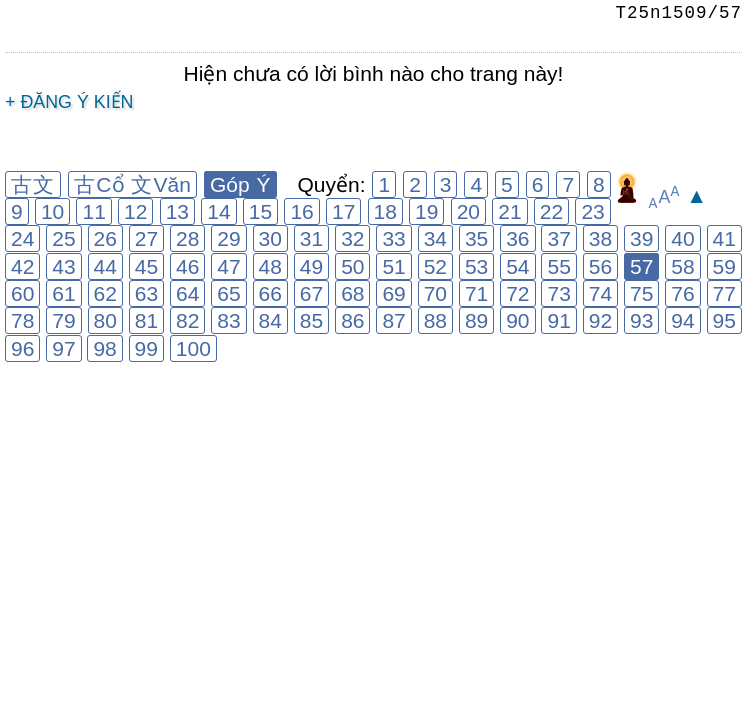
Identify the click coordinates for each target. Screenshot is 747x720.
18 (385, 211)
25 (63, 238)
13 (177, 211)
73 (558, 293)
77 (724, 293)
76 (682, 293)
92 (600, 320)
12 (135, 211)
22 (551, 211)
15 (260, 211)
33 (393, 238)
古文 (33, 184)
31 (311, 238)
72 (517, 293)
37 (558, 238)
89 (476, 320)
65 (228, 293)
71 (476, 293)
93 (641, 320)
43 (63, 266)
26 (105, 238)
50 (352, 266)
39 (641, 238)
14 (218, 211)
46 (187, 266)
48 (270, 266)
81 (146, 320)
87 (393, 320)
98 (104, 348)
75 (641, 293)
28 (187, 238)
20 (468, 211)
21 (509, 211)
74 (600, 293)
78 (22, 320)
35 (476, 238)
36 (517, 238)
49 (311, 266)
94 (682, 320)
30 (270, 238)
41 (724, 238)
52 (435, 266)
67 (311, 293)
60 (22, 293)
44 (105, 266)
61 (63, 293)
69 (393, 293)
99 (146, 348)
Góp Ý (240, 184)
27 (146, 238)
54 (517, 266)
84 (270, 320)
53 (476, 266)
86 (352, 320)
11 (93, 211)
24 (22, 238)
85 (311, 320)
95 (724, 320)
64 (187, 293)
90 (517, 320)
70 (435, 293)
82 (187, 320)
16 (301, 211)
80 (105, 320)
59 (724, 266)
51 (393, 266)
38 (600, 238)
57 (641, 266)
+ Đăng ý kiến (69, 102)
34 (435, 238)
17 (343, 211)
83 (228, 320)
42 (22, 266)
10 (52, 211)
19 (426, 211)
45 (146, 266)
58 (682, 266)
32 (352, 238)
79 (63, 320)
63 (146, 293)
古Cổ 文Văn (132, 184)
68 (352, 293)
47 (228, 266)
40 (682, 238)
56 (600, 266)
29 (228, 238)
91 (558, 320)
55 (558, 266)
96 (22, 348)
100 (193, 348)
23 (592, 211)
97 (63, 348)
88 (435, 320)
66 (270, 293)
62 (105, 293)
